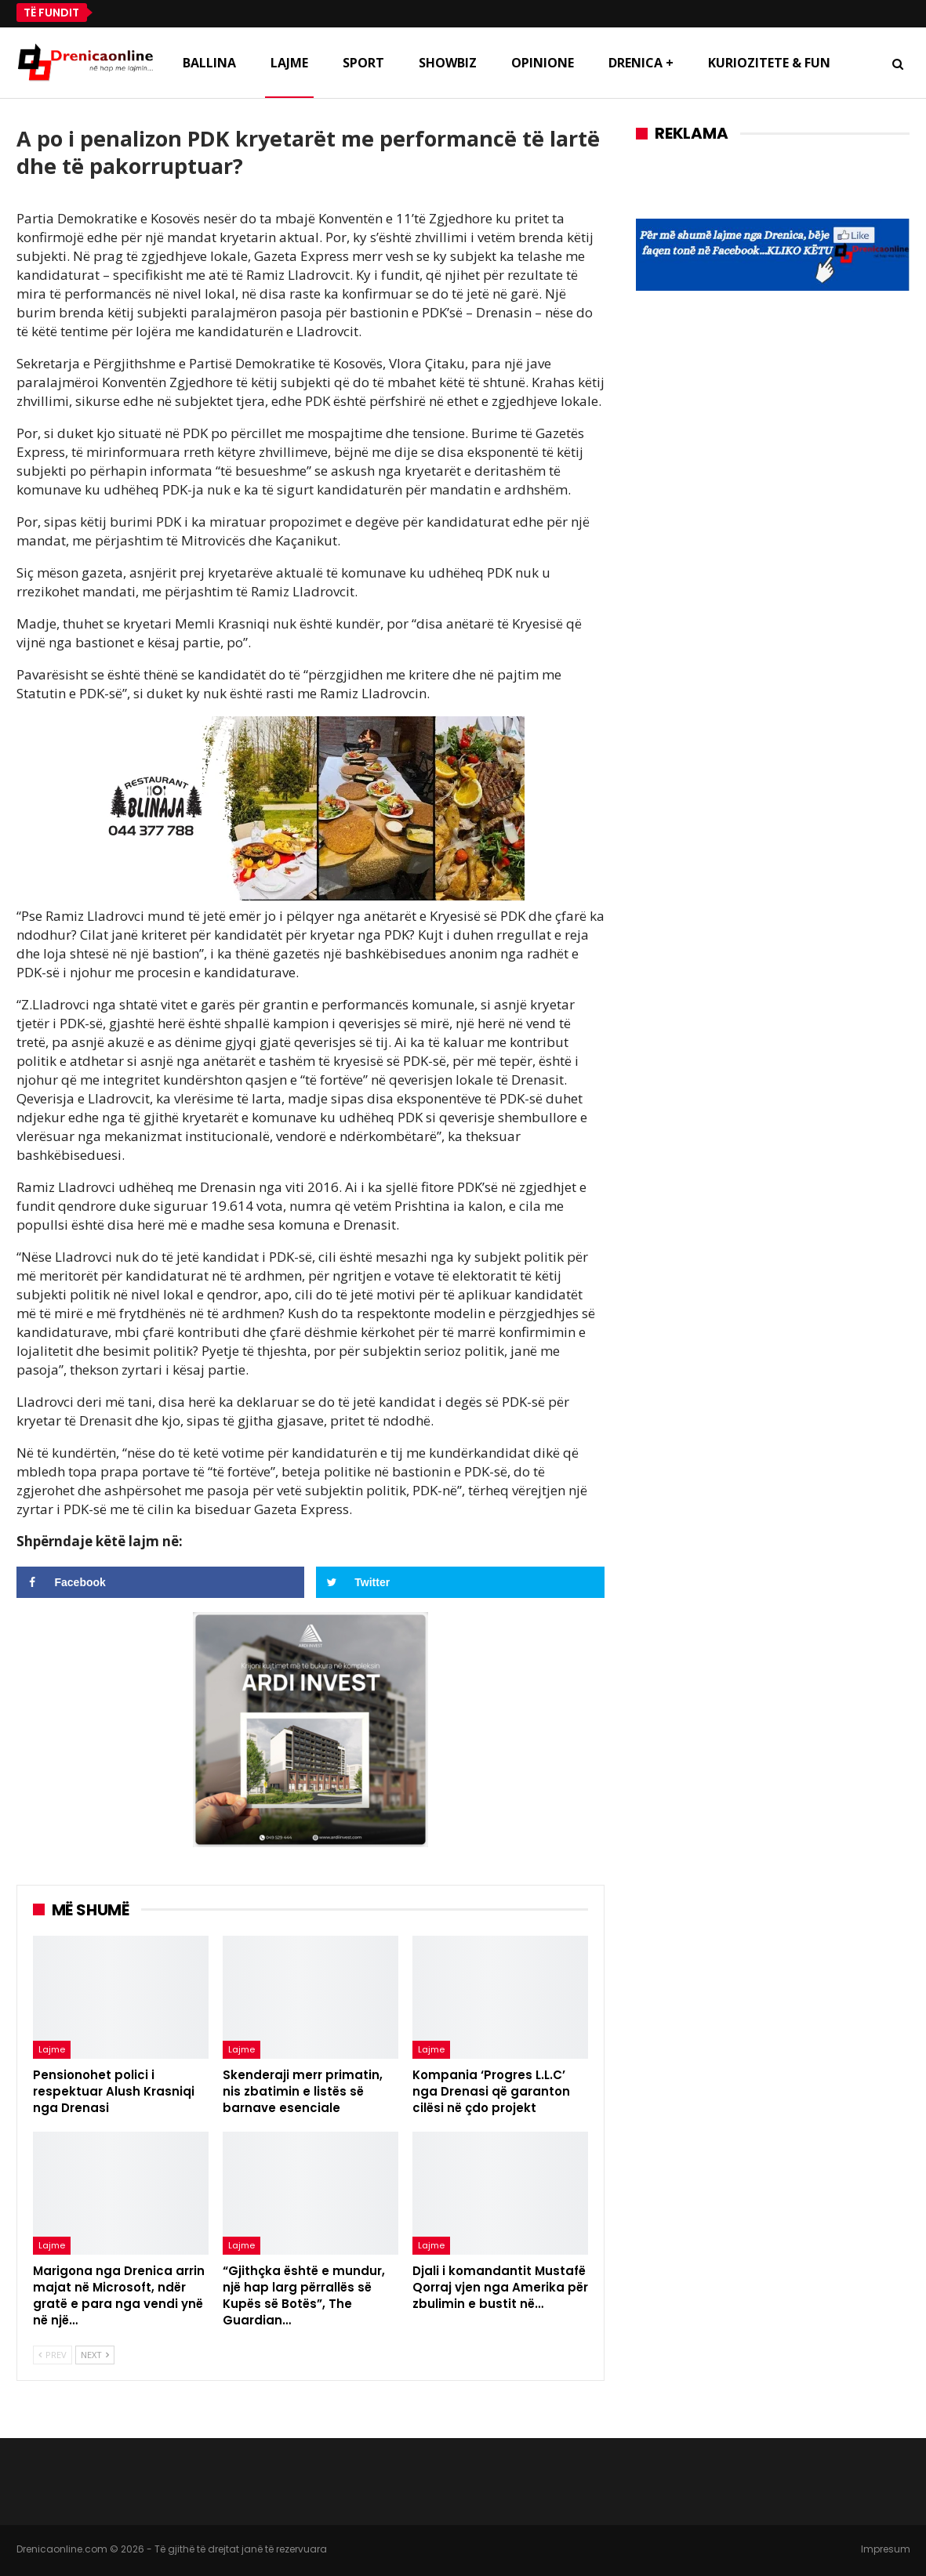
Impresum (885, 2549)
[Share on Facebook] (160, 1582)
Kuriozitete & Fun (769, 62)
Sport (363, 62)
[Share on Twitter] (460, 1582)
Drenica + (641, 62)
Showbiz (448, 62)
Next (95, 2354)
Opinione (542, 62)
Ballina (209, 62)
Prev (52, 2354)
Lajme (289, 62)
